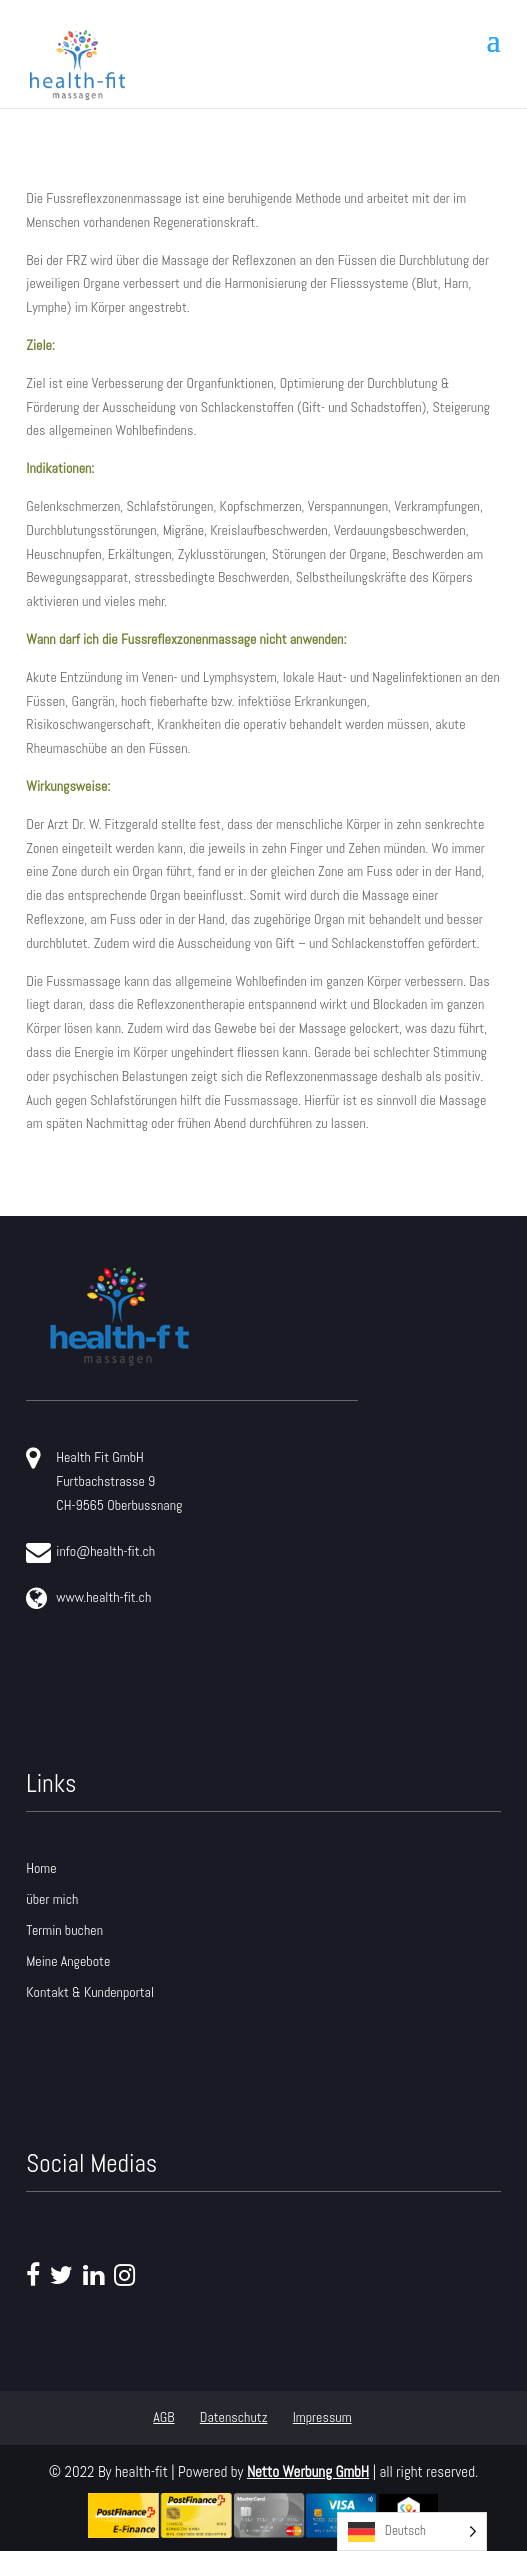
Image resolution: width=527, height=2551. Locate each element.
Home (41, 1868)
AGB (163, 2417)
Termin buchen (64, 1930)
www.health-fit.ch (88, 1598)
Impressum (322, 2417)
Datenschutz (234, 2417)
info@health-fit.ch (90, 1552)
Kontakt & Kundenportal (90, 1992)
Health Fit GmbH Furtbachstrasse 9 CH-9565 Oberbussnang (104, 1480)
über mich (52, 1899)
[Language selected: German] (412, 2531)
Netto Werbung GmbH (308, 2471)
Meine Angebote (68, 1961)
